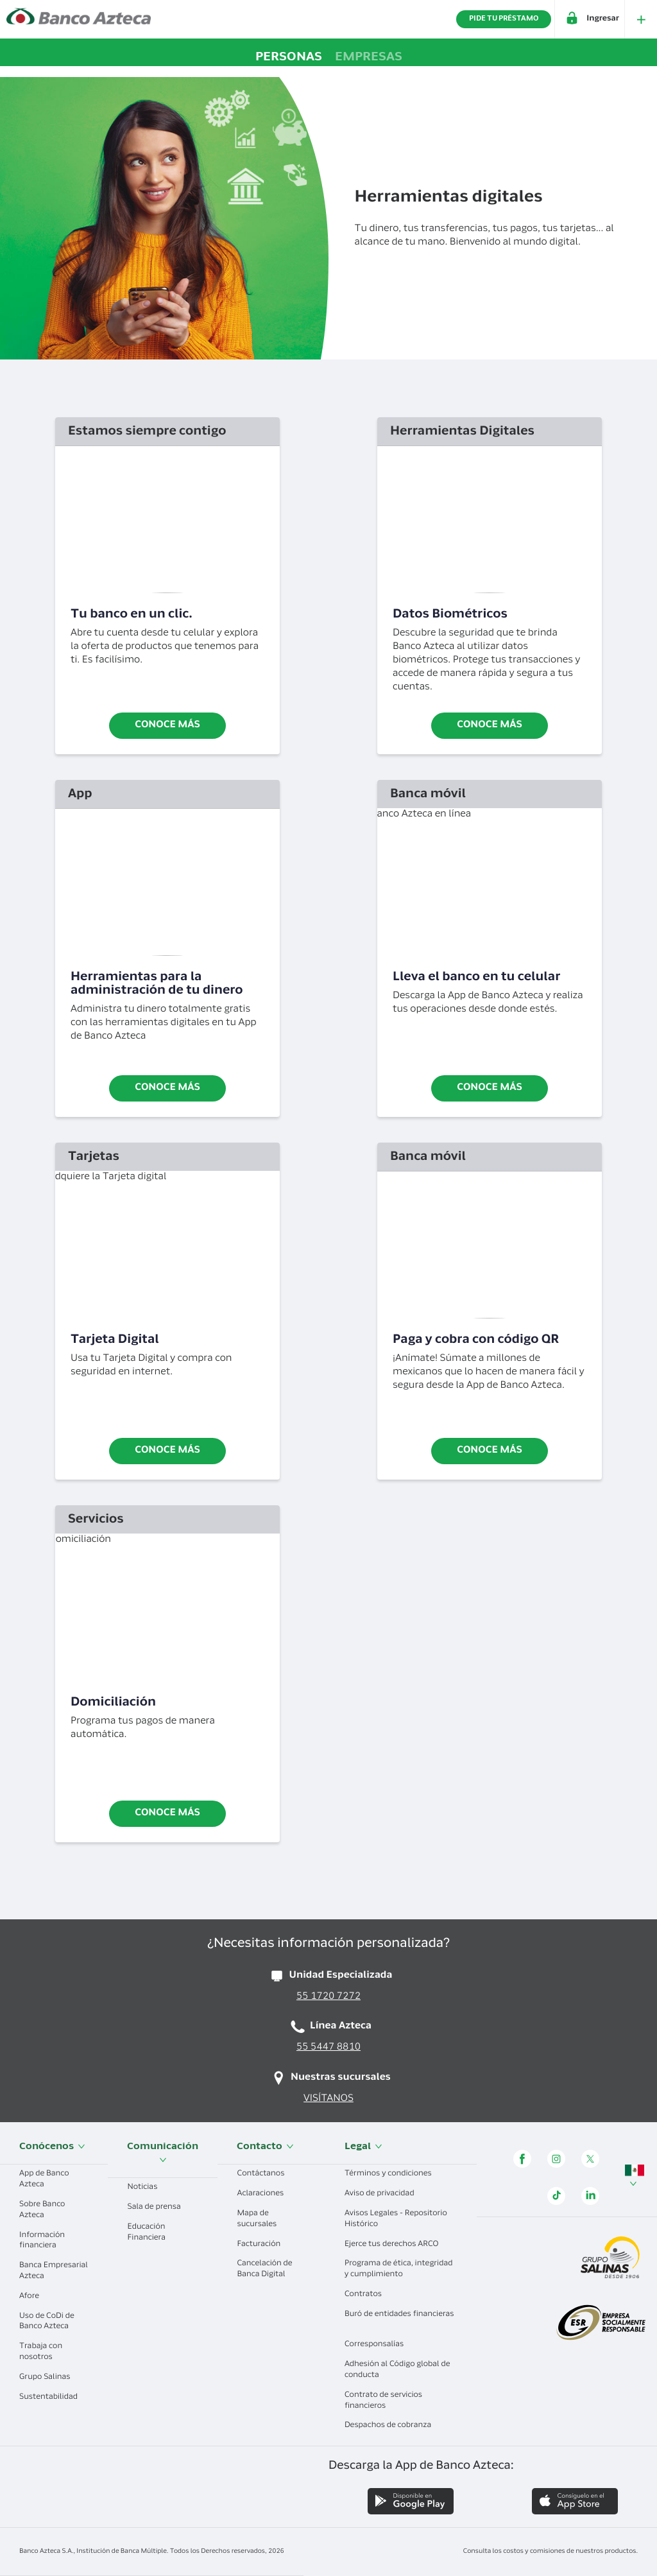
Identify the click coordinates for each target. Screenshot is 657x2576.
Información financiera (42, 2241)
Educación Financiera (151, 2233)
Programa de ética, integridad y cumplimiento (399, 2269)
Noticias (147, 2187)
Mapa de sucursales (261, 2219)
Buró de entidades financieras (399, 2319)
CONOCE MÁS (167, 1814)
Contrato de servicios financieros (383, 2401)
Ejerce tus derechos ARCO (396, 2245)
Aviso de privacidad (384, 2194)
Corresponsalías (379, 2345)
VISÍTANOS (328, 2099)
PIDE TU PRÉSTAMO (503, 18)
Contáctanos (265, 2174)
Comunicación (162, 2153)
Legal (363, 2147)
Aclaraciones (265, 2194)
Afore (34, 2297)
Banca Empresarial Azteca (53, 2271)
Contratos (368, 2295)
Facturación (263, 2245)
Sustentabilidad (53, 2397)
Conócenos (52, 2147)
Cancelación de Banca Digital (265, 2269)
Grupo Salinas (49, 2378)
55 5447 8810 (328, 2048)
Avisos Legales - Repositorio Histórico (396, 2219)
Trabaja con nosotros (40, 2352)
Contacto (265, 2147)
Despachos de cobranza (393, 2426)
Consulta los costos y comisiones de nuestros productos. (550, 2551)
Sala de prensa (158, 2207)
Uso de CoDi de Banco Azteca (48, 2322)
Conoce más (167, 725)
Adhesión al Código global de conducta (397, 2370)
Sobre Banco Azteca (42, 2210)
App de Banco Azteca (44, 2179)
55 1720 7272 (328, 1997)
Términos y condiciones (393, 2174)
